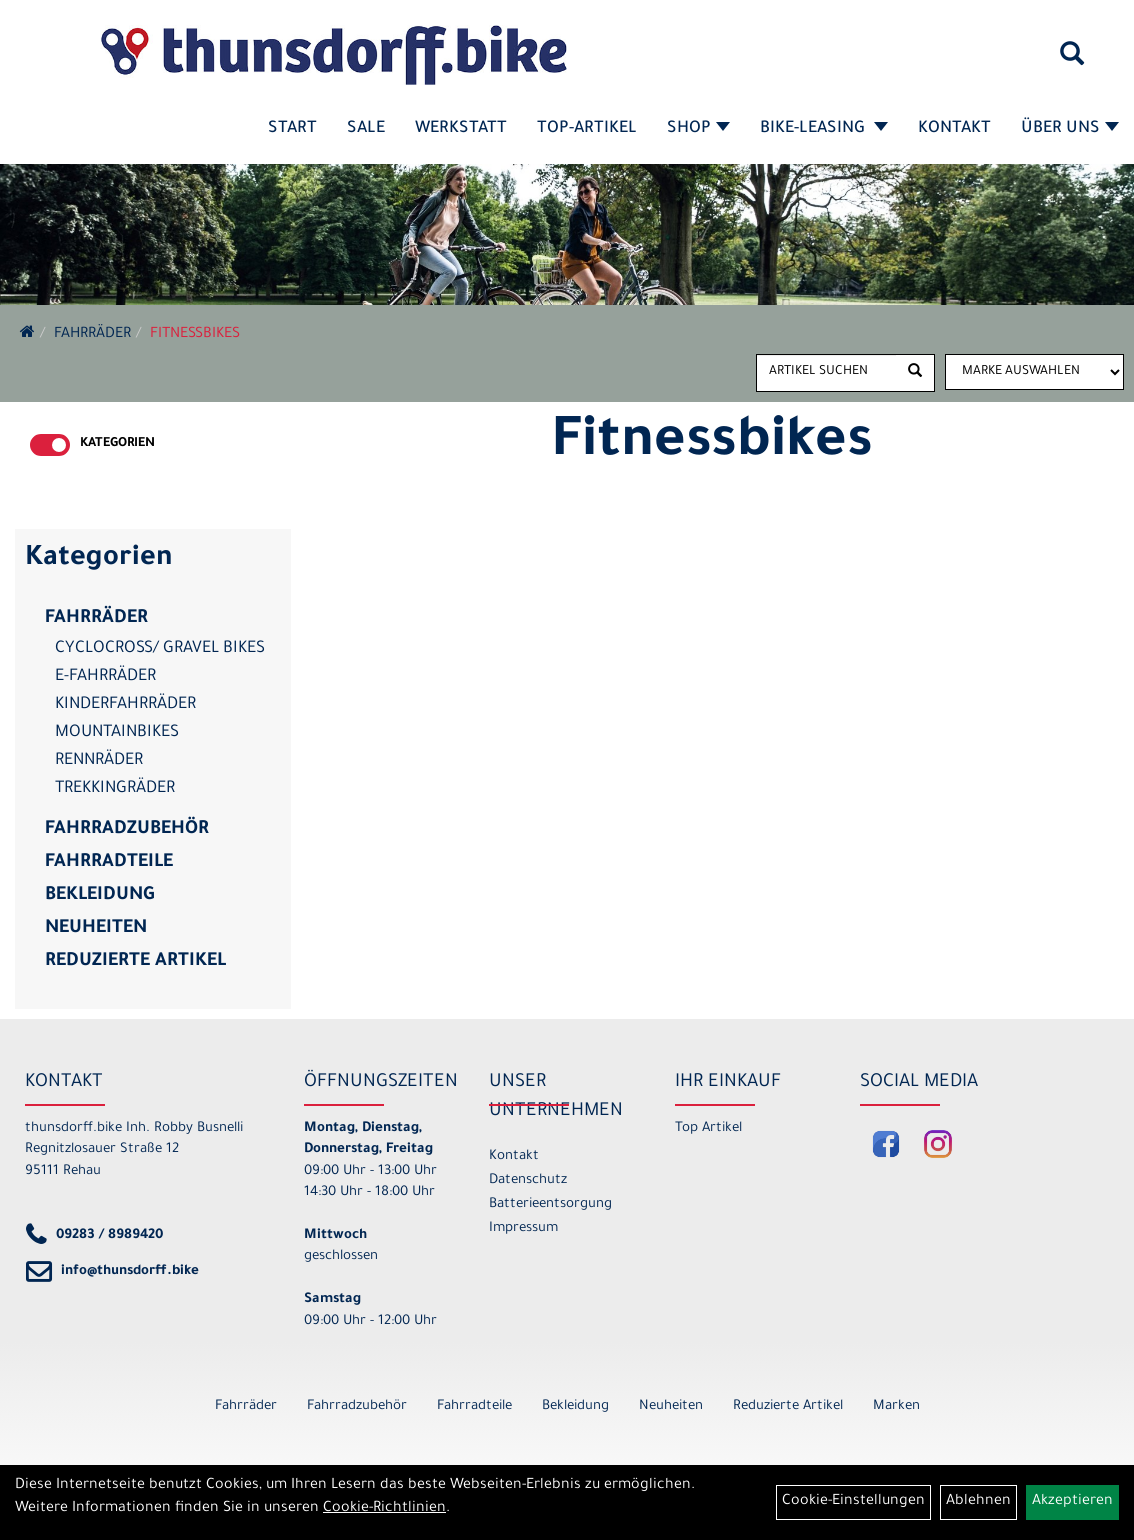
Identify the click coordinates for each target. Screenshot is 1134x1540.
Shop (698, 129)
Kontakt (954, 129)
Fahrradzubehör (127, 830)
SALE (366, 129)
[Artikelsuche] (1072, 61)
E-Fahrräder (105, 677)
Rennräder (99, 761)
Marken (896, 1406)
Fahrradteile (109, 863)
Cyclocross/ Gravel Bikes (160, 649)
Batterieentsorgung (550, 1204)
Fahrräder (92, 335)
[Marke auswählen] (1034, 372)
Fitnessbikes (195, 335)
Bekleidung (99, 896)
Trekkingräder (115, 789)
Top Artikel (708, 1128)
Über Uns (1070, 129)
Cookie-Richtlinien (384, 1509)
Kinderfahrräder (125, 705)
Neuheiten (96, 929)
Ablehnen (978, 1502)
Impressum (523, 1228)
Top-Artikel (587, 129)
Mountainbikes (117, 733)
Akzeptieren (1072, 1502)
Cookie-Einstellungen (853, 1502)
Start (292, 129)
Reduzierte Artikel (135, 962)
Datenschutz (528, 1180)
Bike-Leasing (824, 129)
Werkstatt (461, 129)
